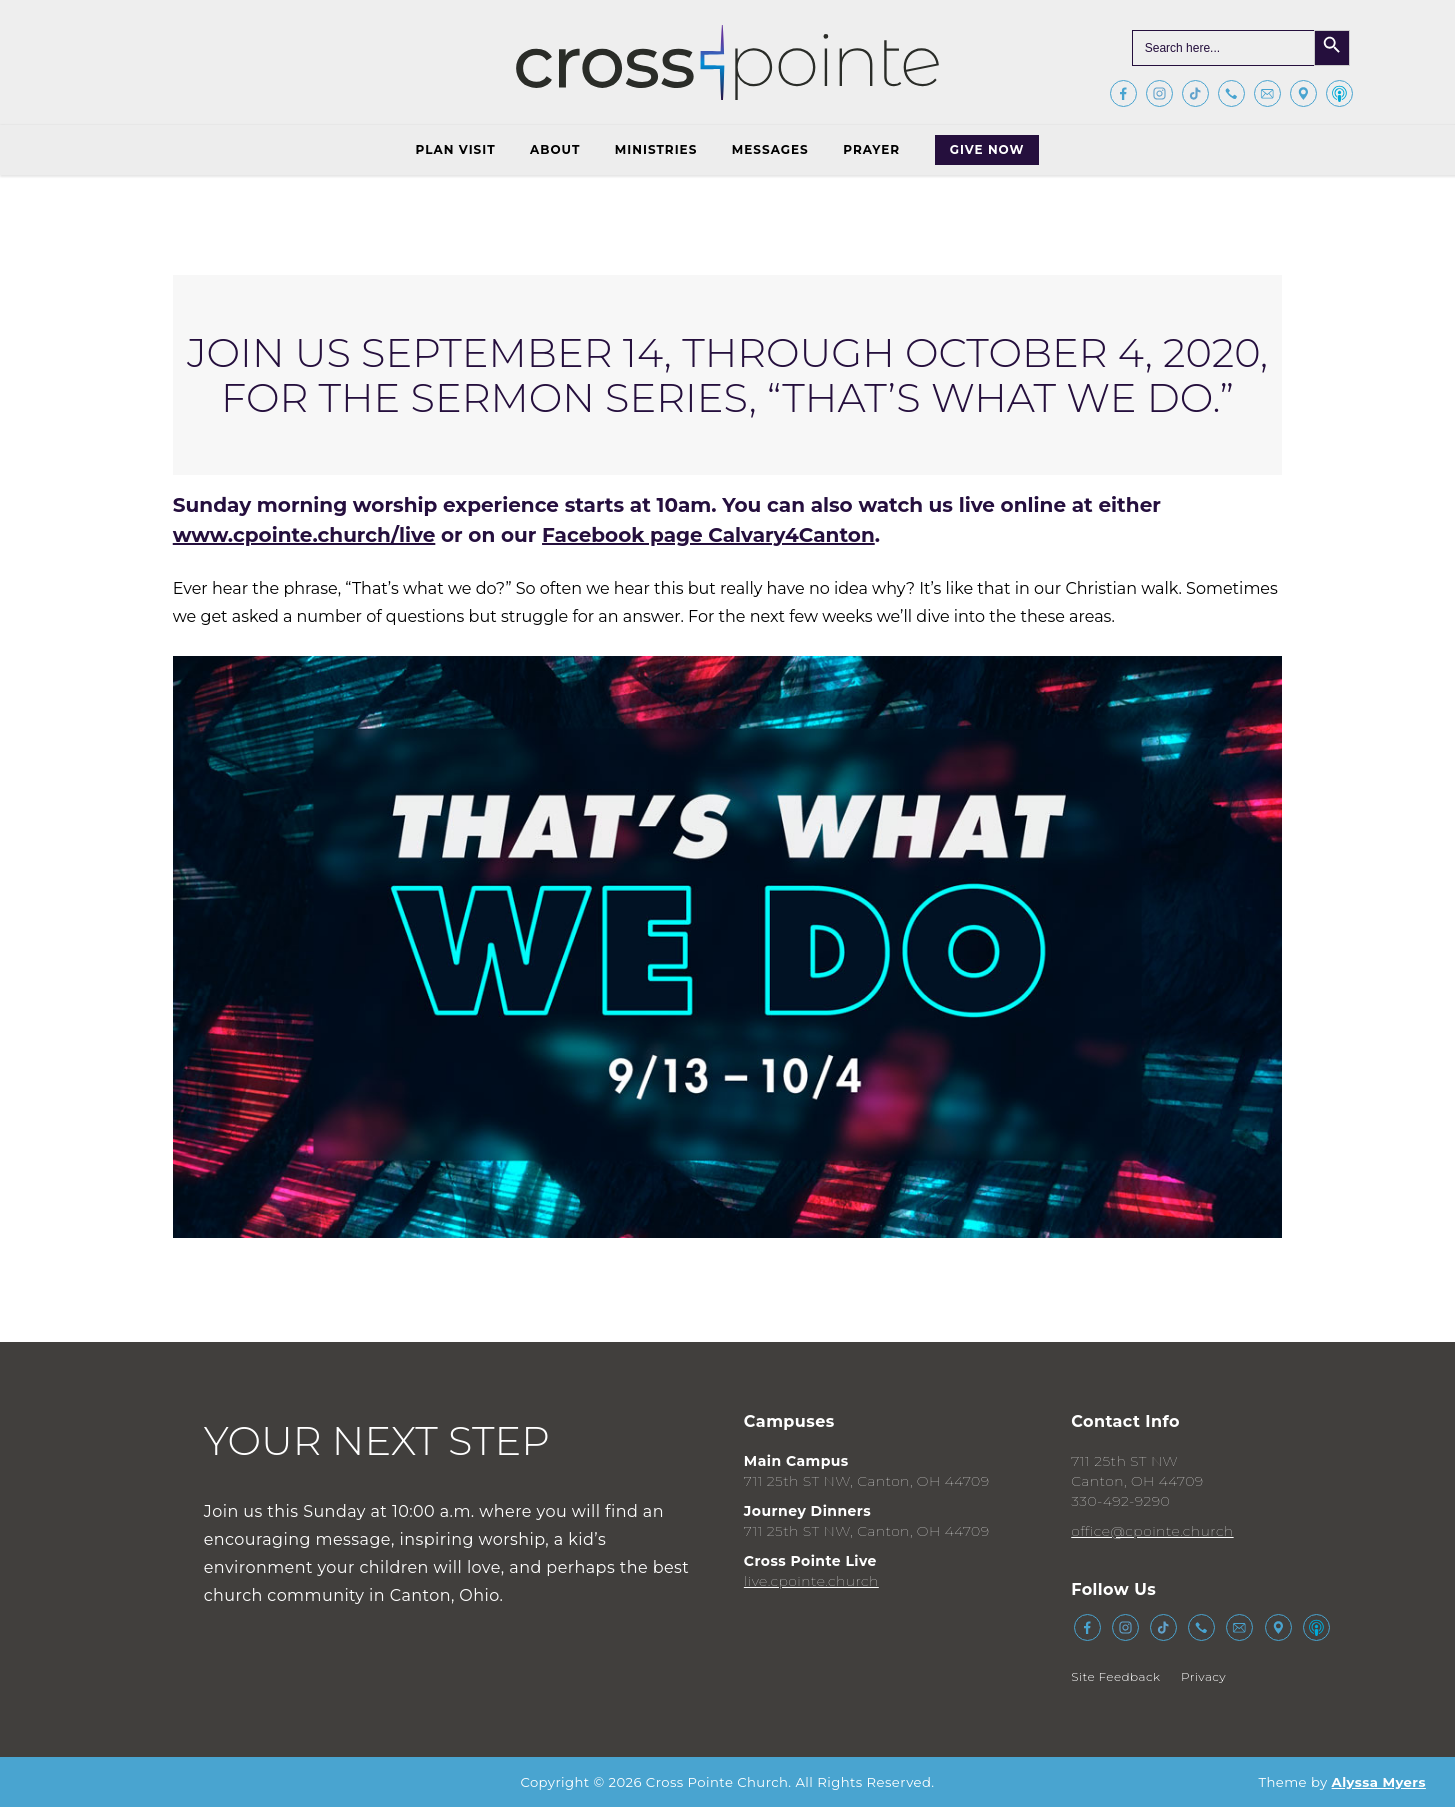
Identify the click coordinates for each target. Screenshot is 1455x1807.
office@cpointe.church (1152, 1531)
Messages (770, 149)
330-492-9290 (1120, 1501)
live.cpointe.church (811, 1581)
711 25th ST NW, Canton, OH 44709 (867, 1481)
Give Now (987, 149)
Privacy (1203, 1676)
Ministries (656, 149)
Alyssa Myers (1379, 1782)
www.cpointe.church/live (304, 535)
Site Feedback (1115, 1676)
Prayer (871, 149)
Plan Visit (456, 149)
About (555, 149)
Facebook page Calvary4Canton (708, 535)
